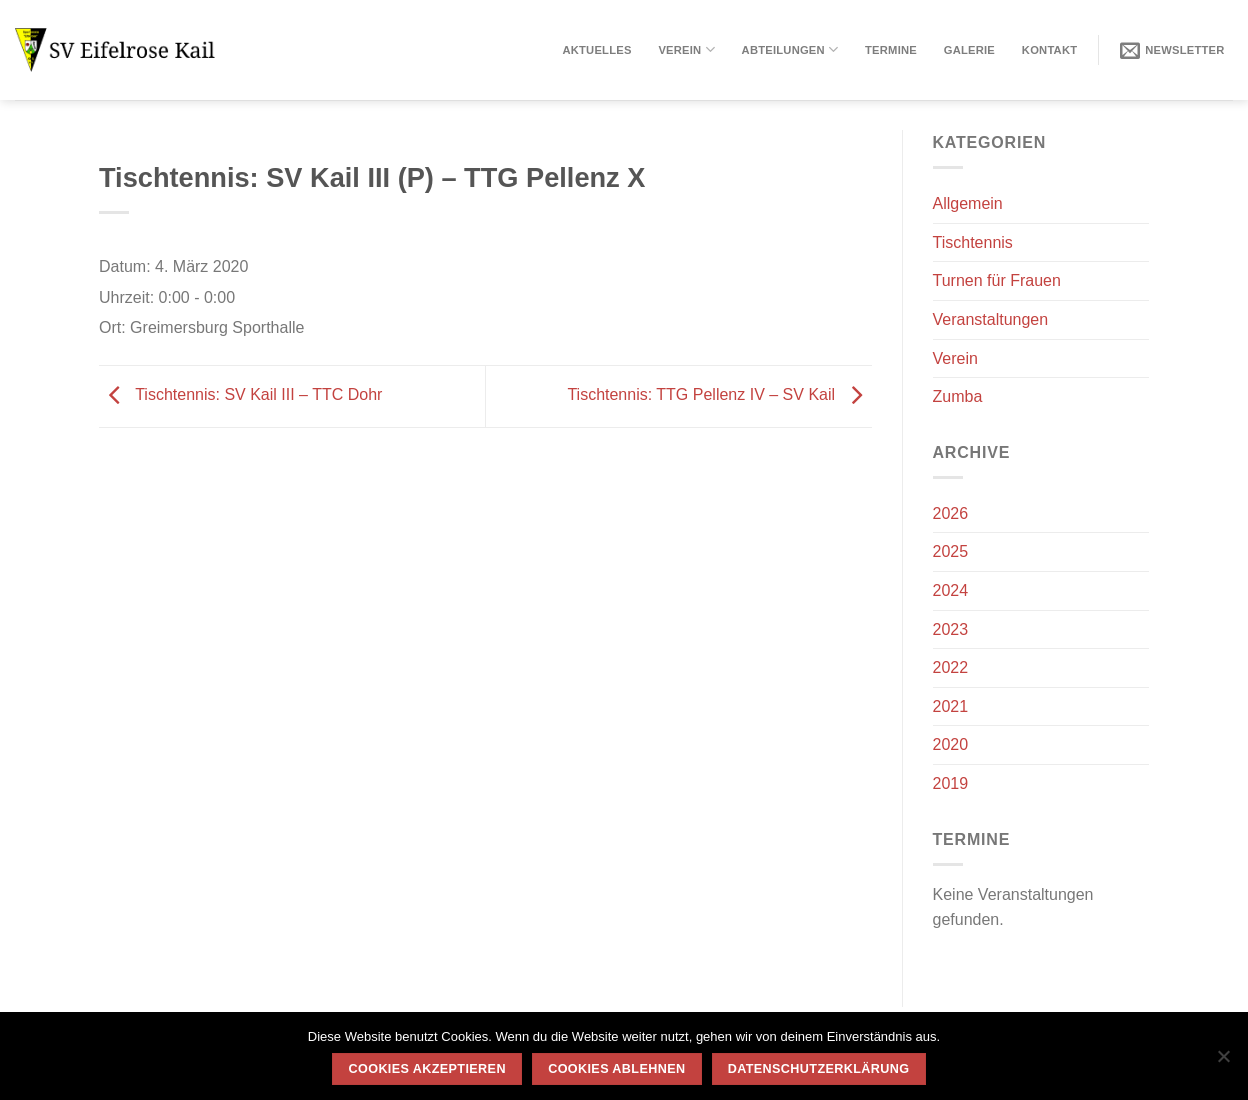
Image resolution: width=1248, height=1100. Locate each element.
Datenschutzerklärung (819, 1069)
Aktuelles (596, 50)
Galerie (969, 50)
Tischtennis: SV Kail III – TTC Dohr (240, 394)
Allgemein (968, 203)
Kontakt (1049, 50)
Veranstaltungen (991, 319)
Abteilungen (790, 49)
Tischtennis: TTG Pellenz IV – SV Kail (719, 394)
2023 (951, 629)
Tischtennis (973, 242)
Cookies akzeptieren (427, 1069)
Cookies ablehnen (616, 1069)
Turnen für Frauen (997, 280)
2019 (951, 783)
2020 (951, 744)
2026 (951, 513)
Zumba (958, 396)
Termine (891, 50)
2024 (951, 590)
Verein (686, 49)
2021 (951, 706)
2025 (951, 551)
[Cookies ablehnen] (1223, 1062)
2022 (951, 667)
